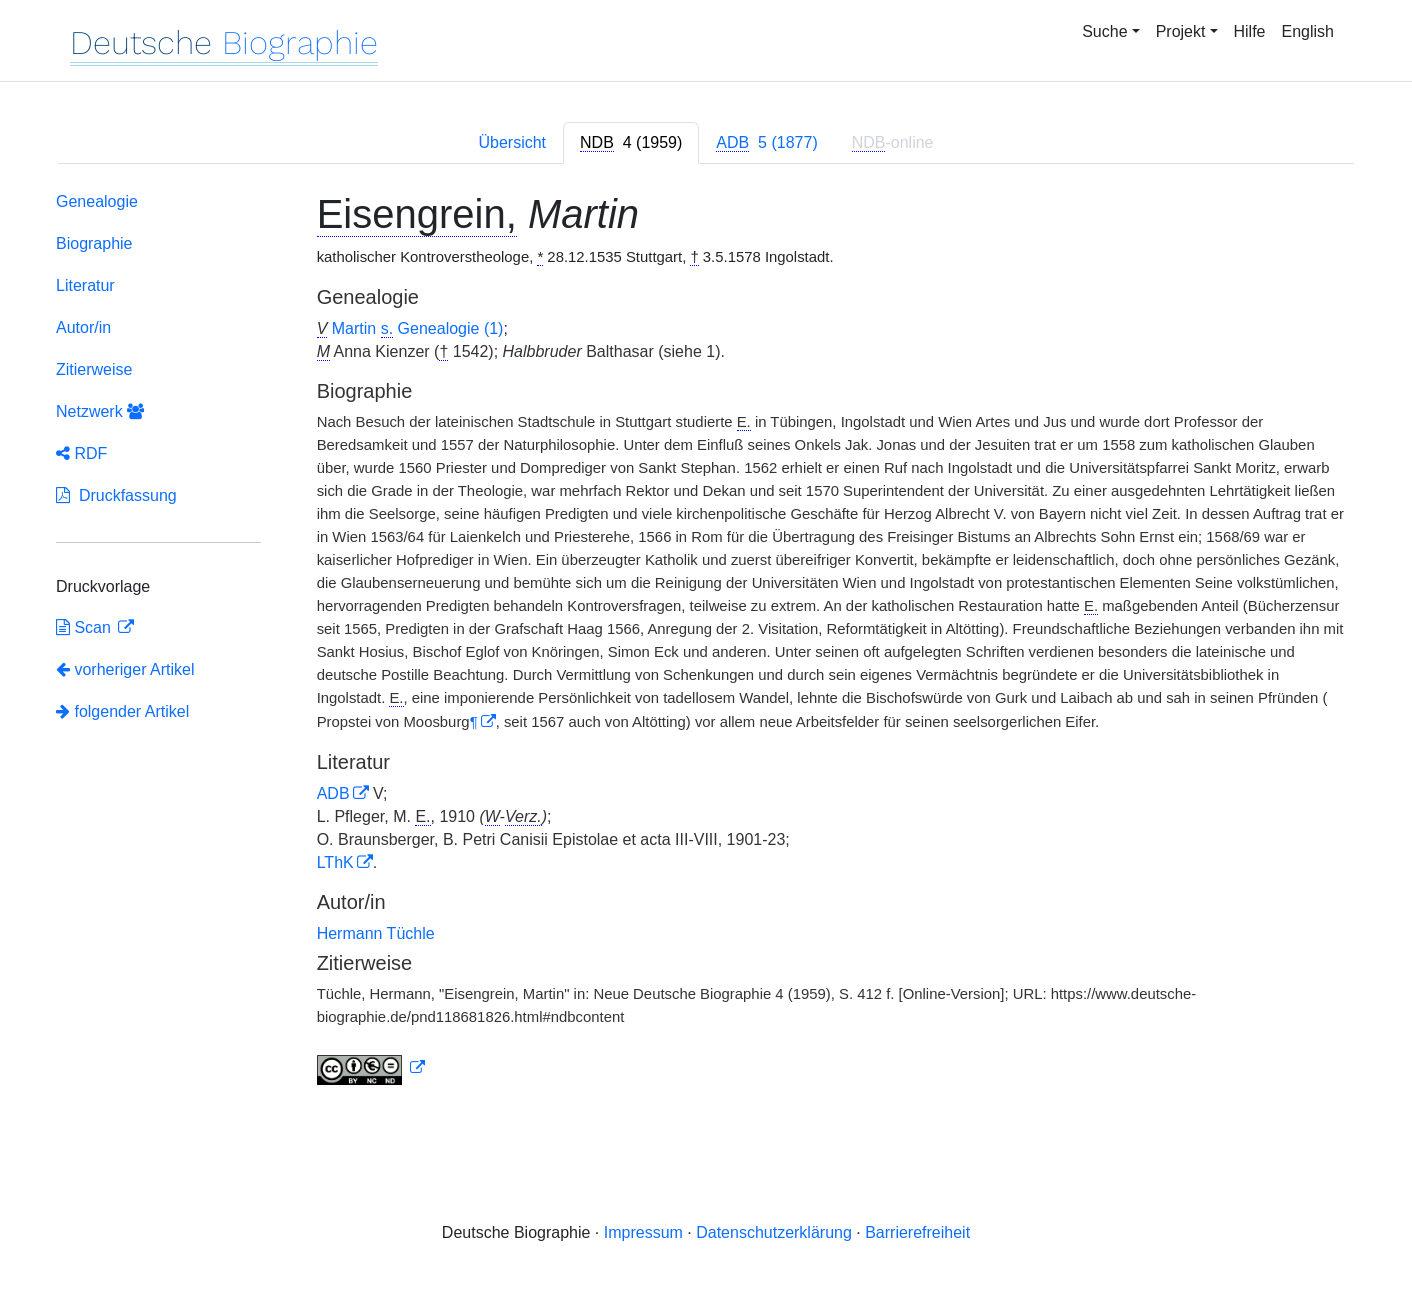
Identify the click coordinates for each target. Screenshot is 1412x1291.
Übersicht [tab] (512, 142)
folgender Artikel (122, 711)
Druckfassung (116, 495)
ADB (333, 793)
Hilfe (1250, 31)
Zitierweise (94, 369)
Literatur (85, 285)
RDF (81, 453)
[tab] (631, 143)
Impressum (643, 1232)
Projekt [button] (1181, 31)
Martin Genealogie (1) (418, 329)
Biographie (94, 243)
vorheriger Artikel (125, 669)
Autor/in (83, 327)
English (1308, 31)
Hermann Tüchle (376, 933)
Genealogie (97, 201)
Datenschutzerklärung (774, 1232)
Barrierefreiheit (917, 1232)
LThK (335, 862)
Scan (85, 627)
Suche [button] (1104, 31)
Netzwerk (100, 411)
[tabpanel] (706, 642)
